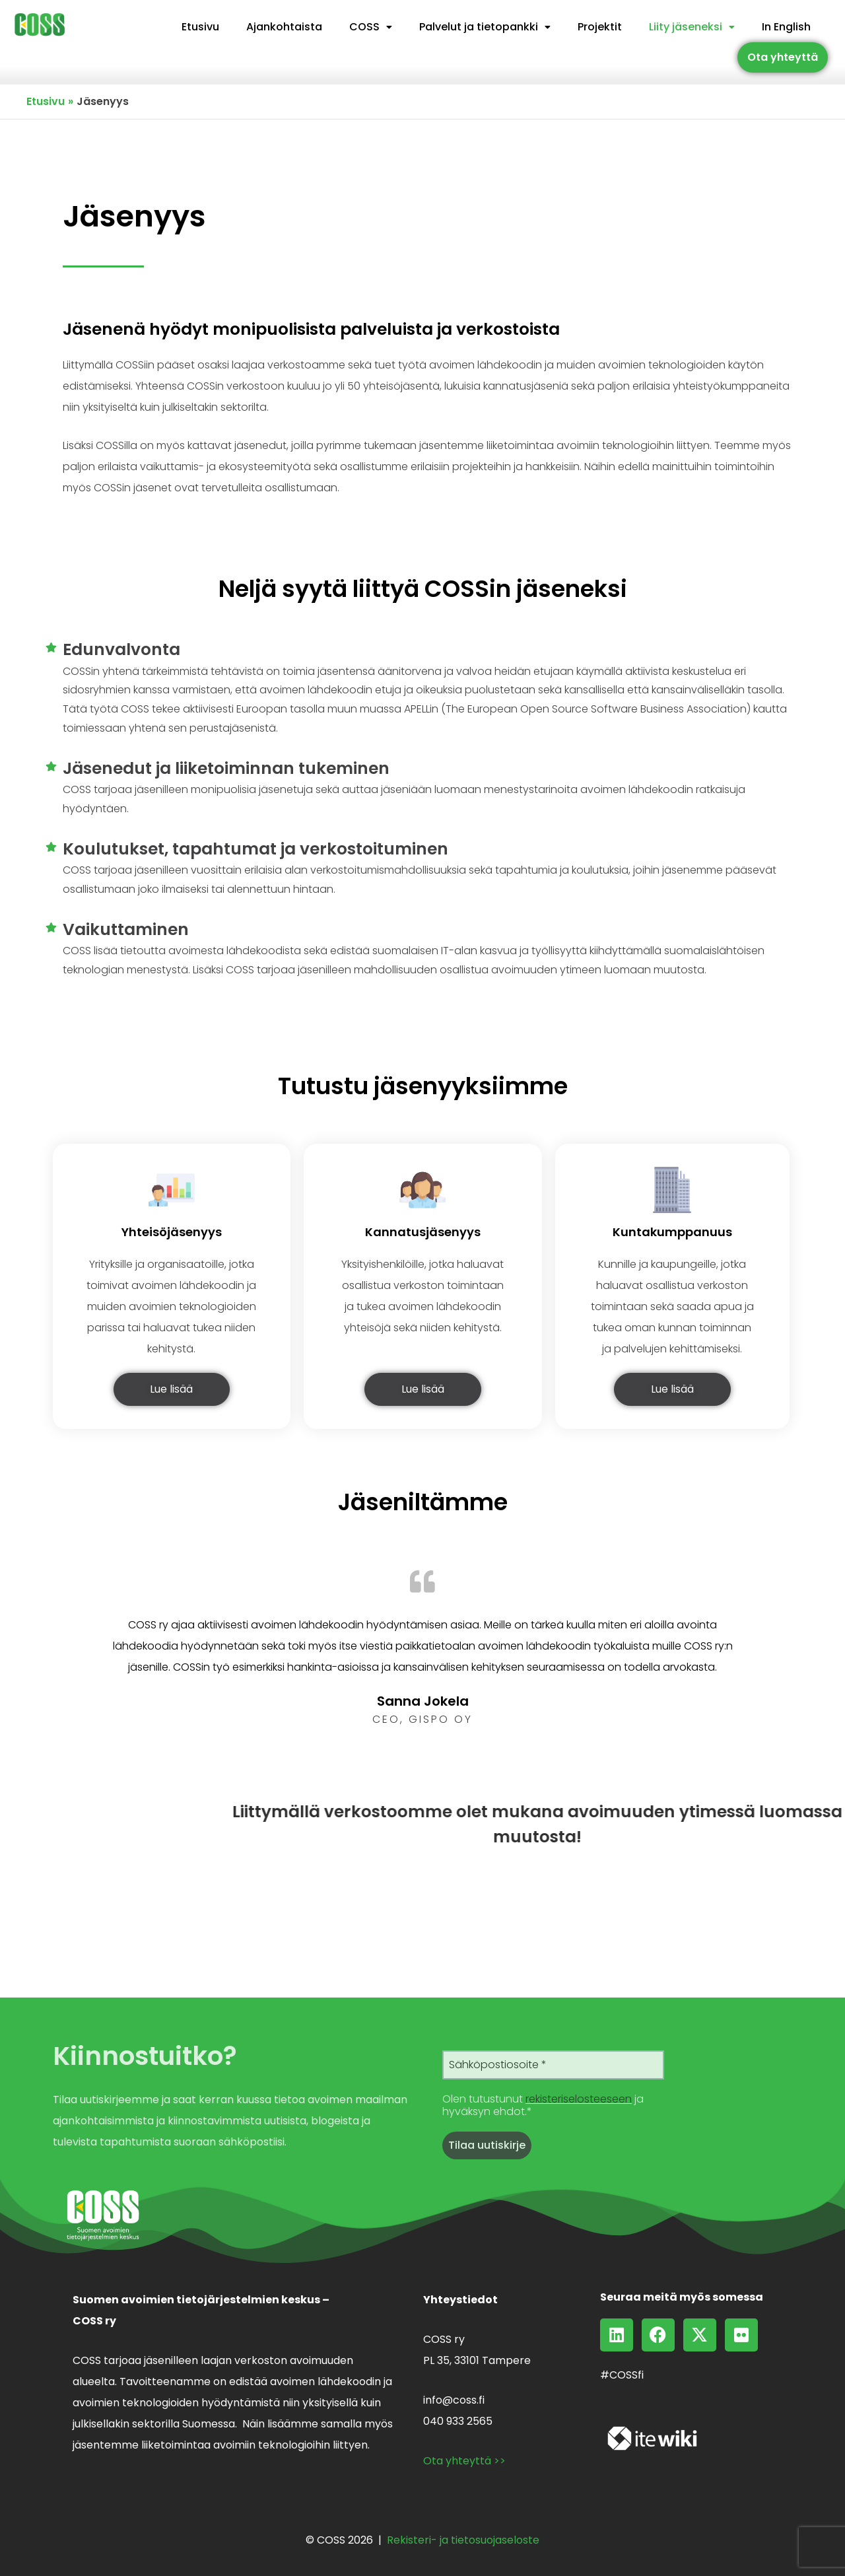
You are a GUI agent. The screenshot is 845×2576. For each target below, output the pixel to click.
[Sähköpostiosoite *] (553, 2064)
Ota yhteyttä (782, 57)
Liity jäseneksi (692, 26)
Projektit (600, 26)
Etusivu (200, 26)
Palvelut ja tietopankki (485, 26)
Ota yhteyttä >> (464, 2460)
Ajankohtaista (284, 26)
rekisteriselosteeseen (578, 2098)
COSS (370, 26)
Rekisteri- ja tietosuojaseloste (463, 2540)
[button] (370, 27)
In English (786, 26)
